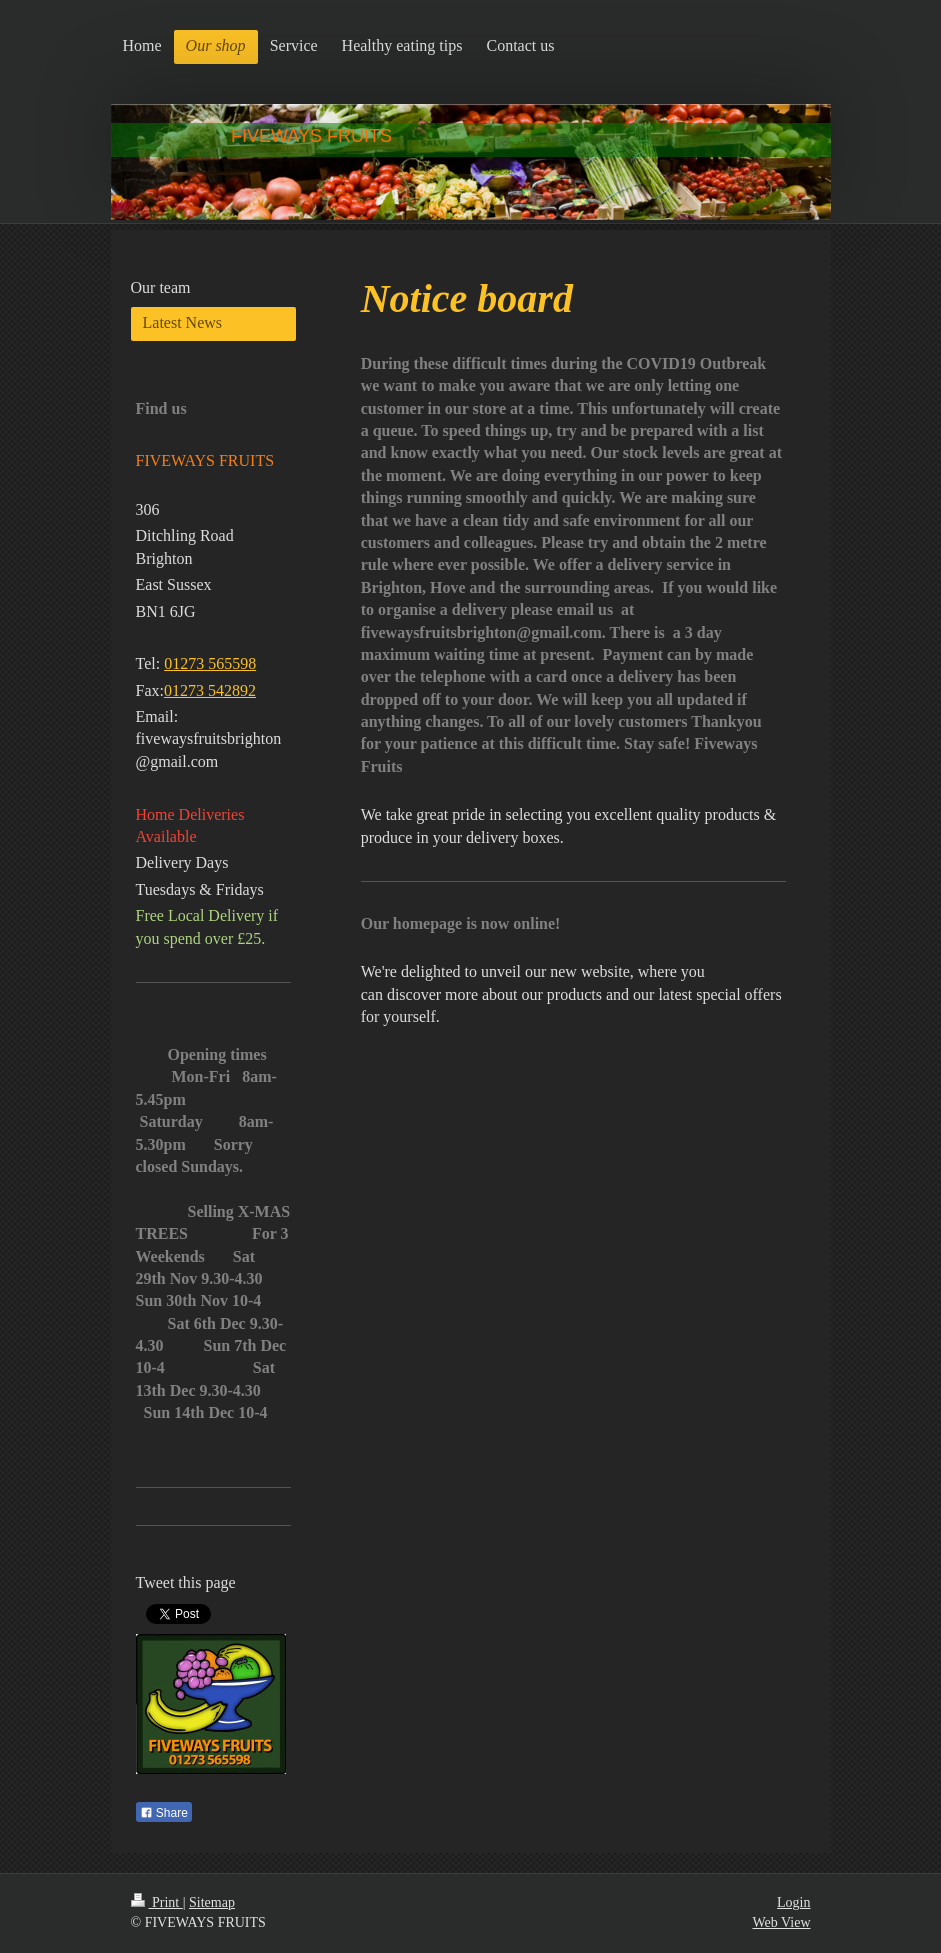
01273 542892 (210, 690)
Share (164, 1813)
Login (793, 1902)
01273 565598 (210, 663)
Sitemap (212, 1902)
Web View (781, 1922)
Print (157, 1902)
